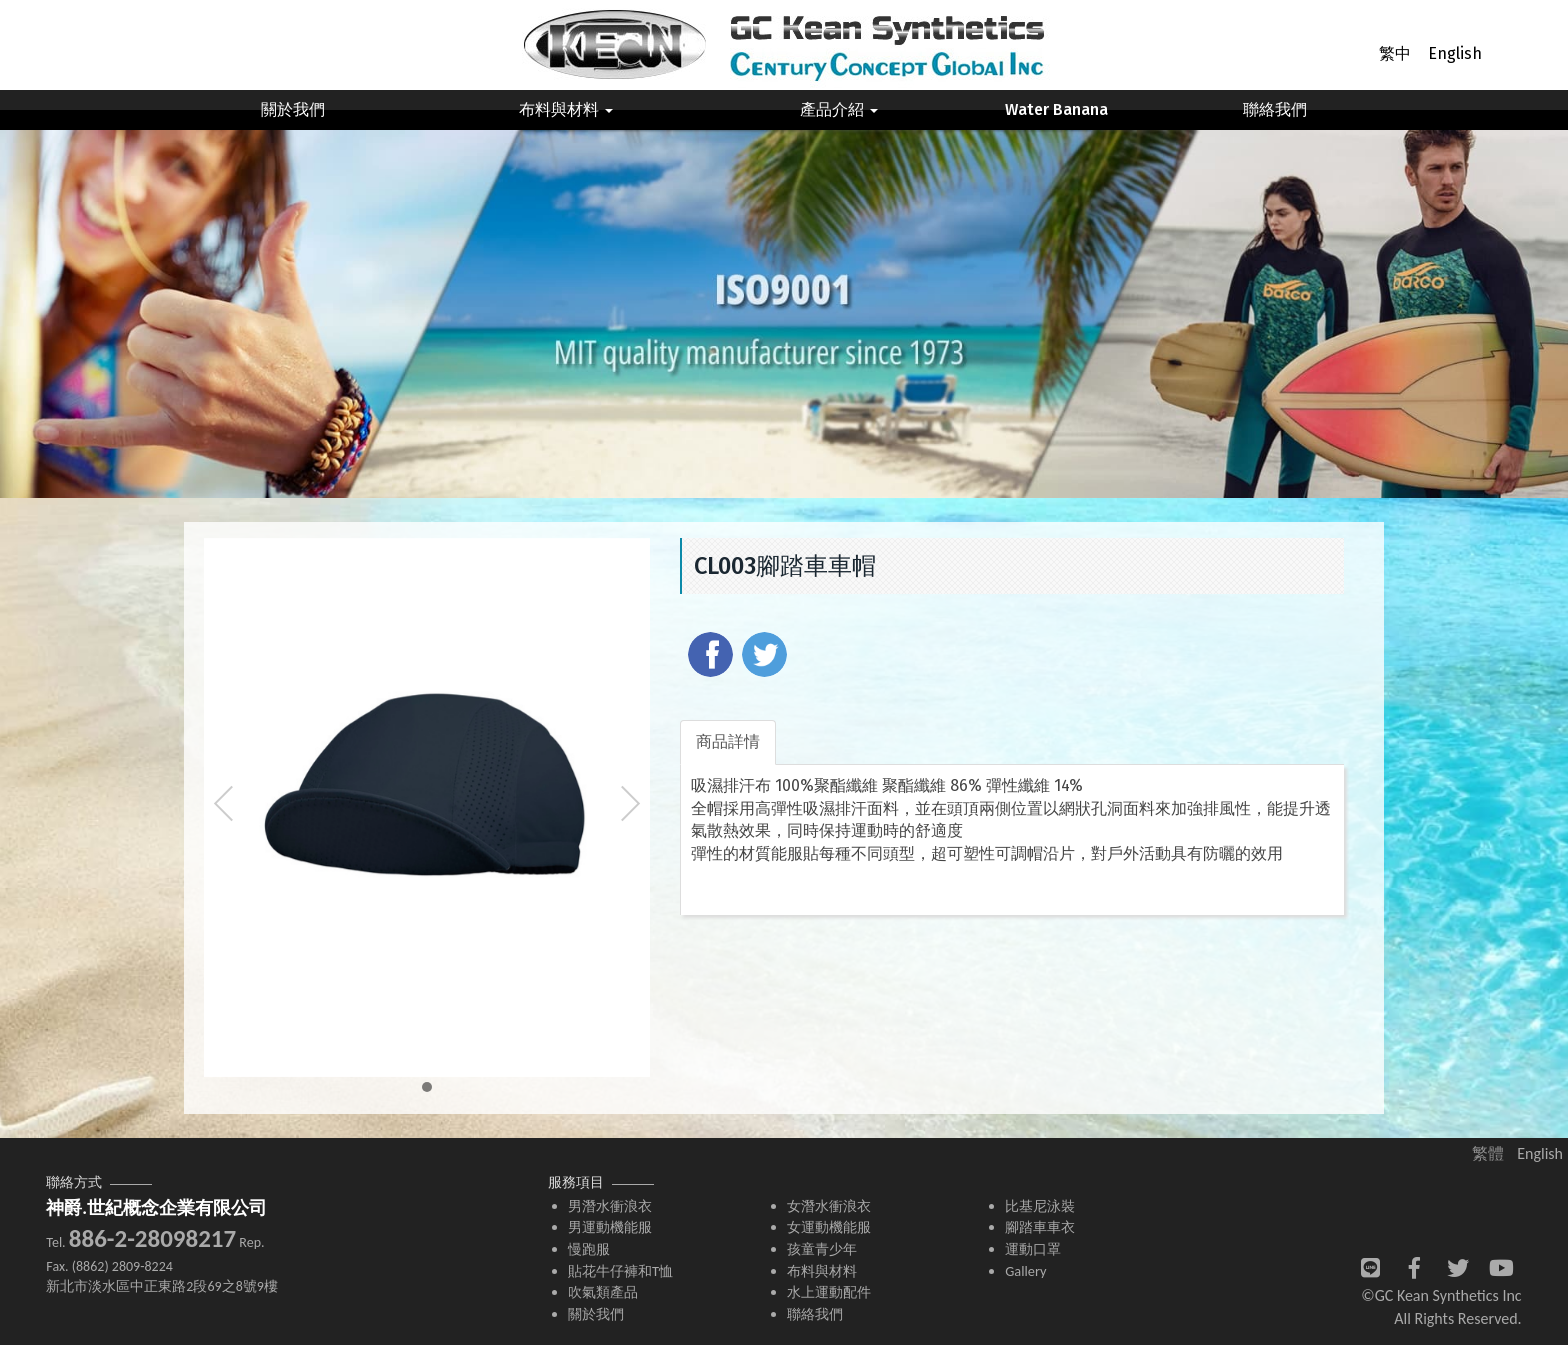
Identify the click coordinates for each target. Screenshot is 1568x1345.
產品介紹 (839, 109)
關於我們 (293, 109)
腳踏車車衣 (1040, 1227)
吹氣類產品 (603, 1292)
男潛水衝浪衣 (610, 1206)
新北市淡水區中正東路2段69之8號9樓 (161, 1286)
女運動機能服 (829, 1227)
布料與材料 (566, 109)
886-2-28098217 (152, 1238)
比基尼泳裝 (1040, 1206)
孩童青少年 (822, 1249)
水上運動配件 (829, 1292)
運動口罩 (1033, 1249)
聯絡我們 (1275, 109)
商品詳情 (728, 741)
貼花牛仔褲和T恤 (620, 1271)
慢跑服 (589, 1249)
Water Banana (1056, 109)
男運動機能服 (610, 1227)
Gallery (1025, 1271)
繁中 (1395, 53)
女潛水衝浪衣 (829, 1206)
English (1455, 53)
